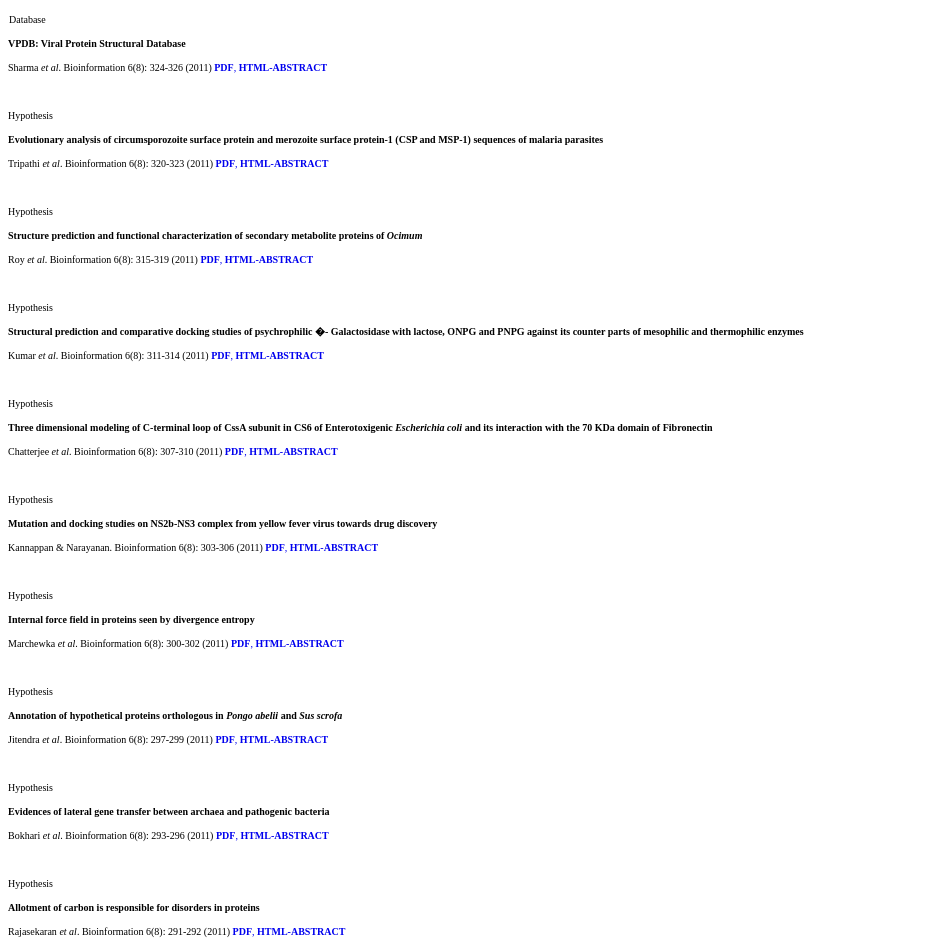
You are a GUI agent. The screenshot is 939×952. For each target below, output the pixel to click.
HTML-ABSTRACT (283, 67)
